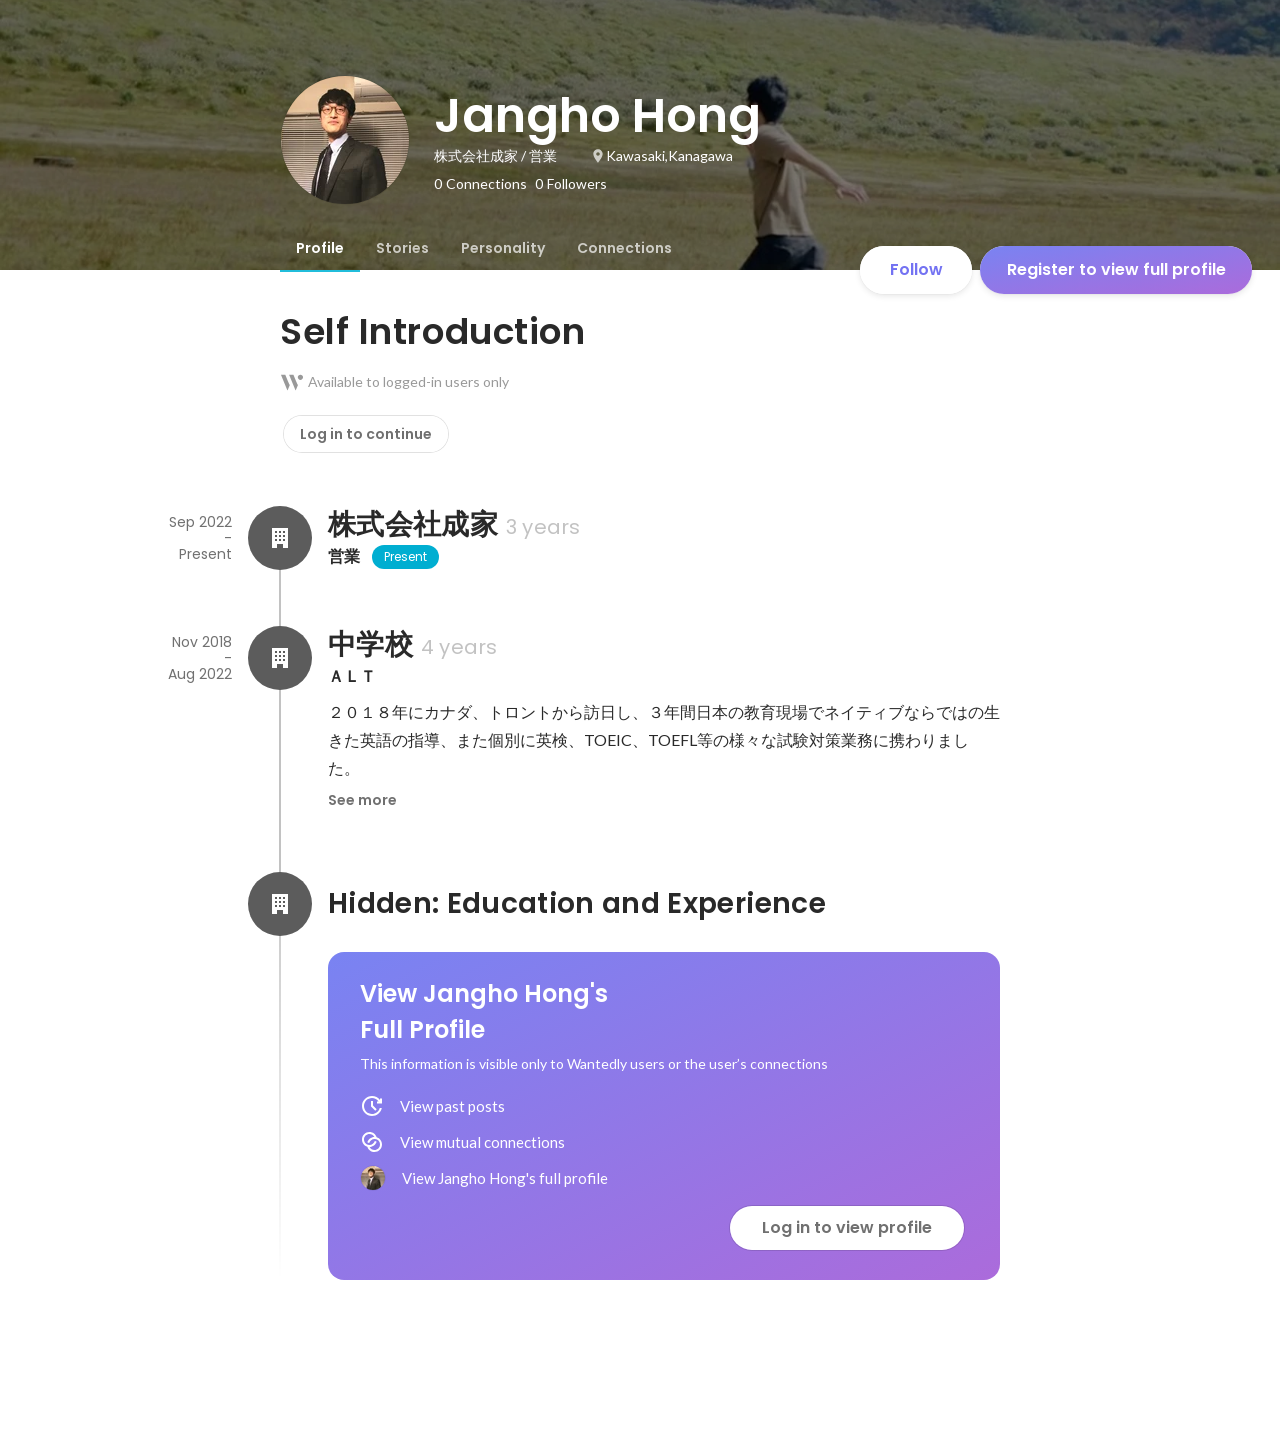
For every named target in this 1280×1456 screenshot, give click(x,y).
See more (362, 800)
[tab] (320, 248)
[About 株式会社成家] (280, 538)
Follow (916, 269)
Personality (503, 248)
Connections (624, 248)
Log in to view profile (847, 1227)
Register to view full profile (1116, 269)
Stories (402, 248)
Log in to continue (366, 434)
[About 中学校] (280, 658)
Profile (320, 248)
